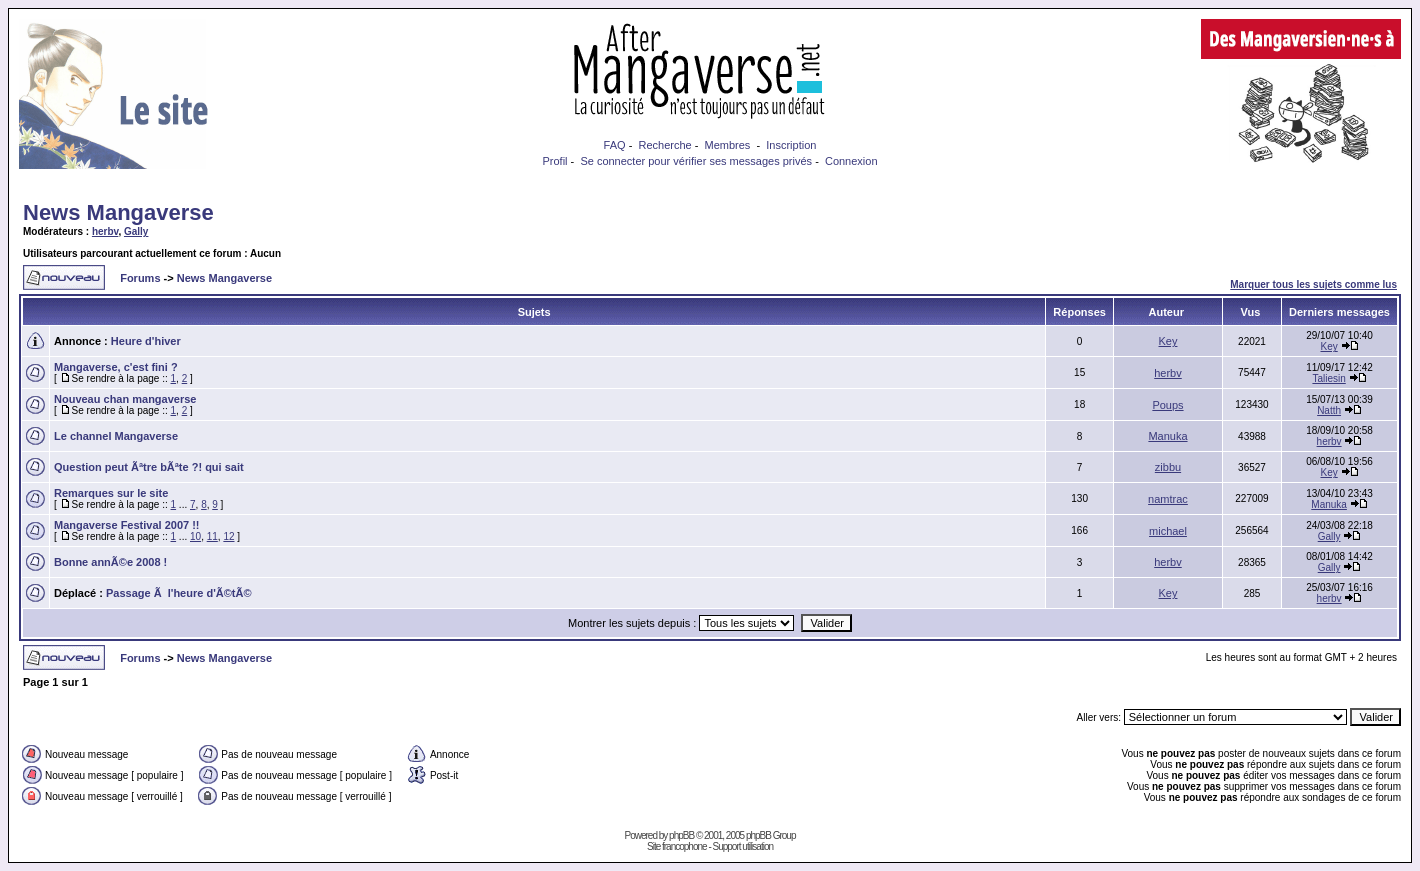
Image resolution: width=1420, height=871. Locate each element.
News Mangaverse (118, 212)
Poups (1167, 405)
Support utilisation (743, 846)
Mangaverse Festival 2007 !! (127, 525)
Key (1168, 341)
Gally (136, 231)
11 (212, 536)
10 (195, 536)
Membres (728, 145)
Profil (554, 161)
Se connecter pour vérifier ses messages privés (696, 161)
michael (1168, 531)
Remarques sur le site (111, 493)
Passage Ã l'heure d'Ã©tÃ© (179, 593)
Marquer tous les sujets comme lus (1313, 284)
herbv (105, 231)
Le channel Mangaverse (116, 436)
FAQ (615, 145)
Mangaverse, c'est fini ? (116, 367)
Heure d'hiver (146, 341)
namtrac (1168, 499)
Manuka (1167, 436)
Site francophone (677, 846)
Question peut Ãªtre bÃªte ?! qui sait (149, 467)
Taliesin (1328, 378)
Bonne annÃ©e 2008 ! (110, 562)
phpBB (681, 835)
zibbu (1168, 467)
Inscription (791, 145)
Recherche (664, 145)
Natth (1329, 410)
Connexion (851, 161)
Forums (140, 278)
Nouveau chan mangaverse (125, 399)
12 (228, 536)
